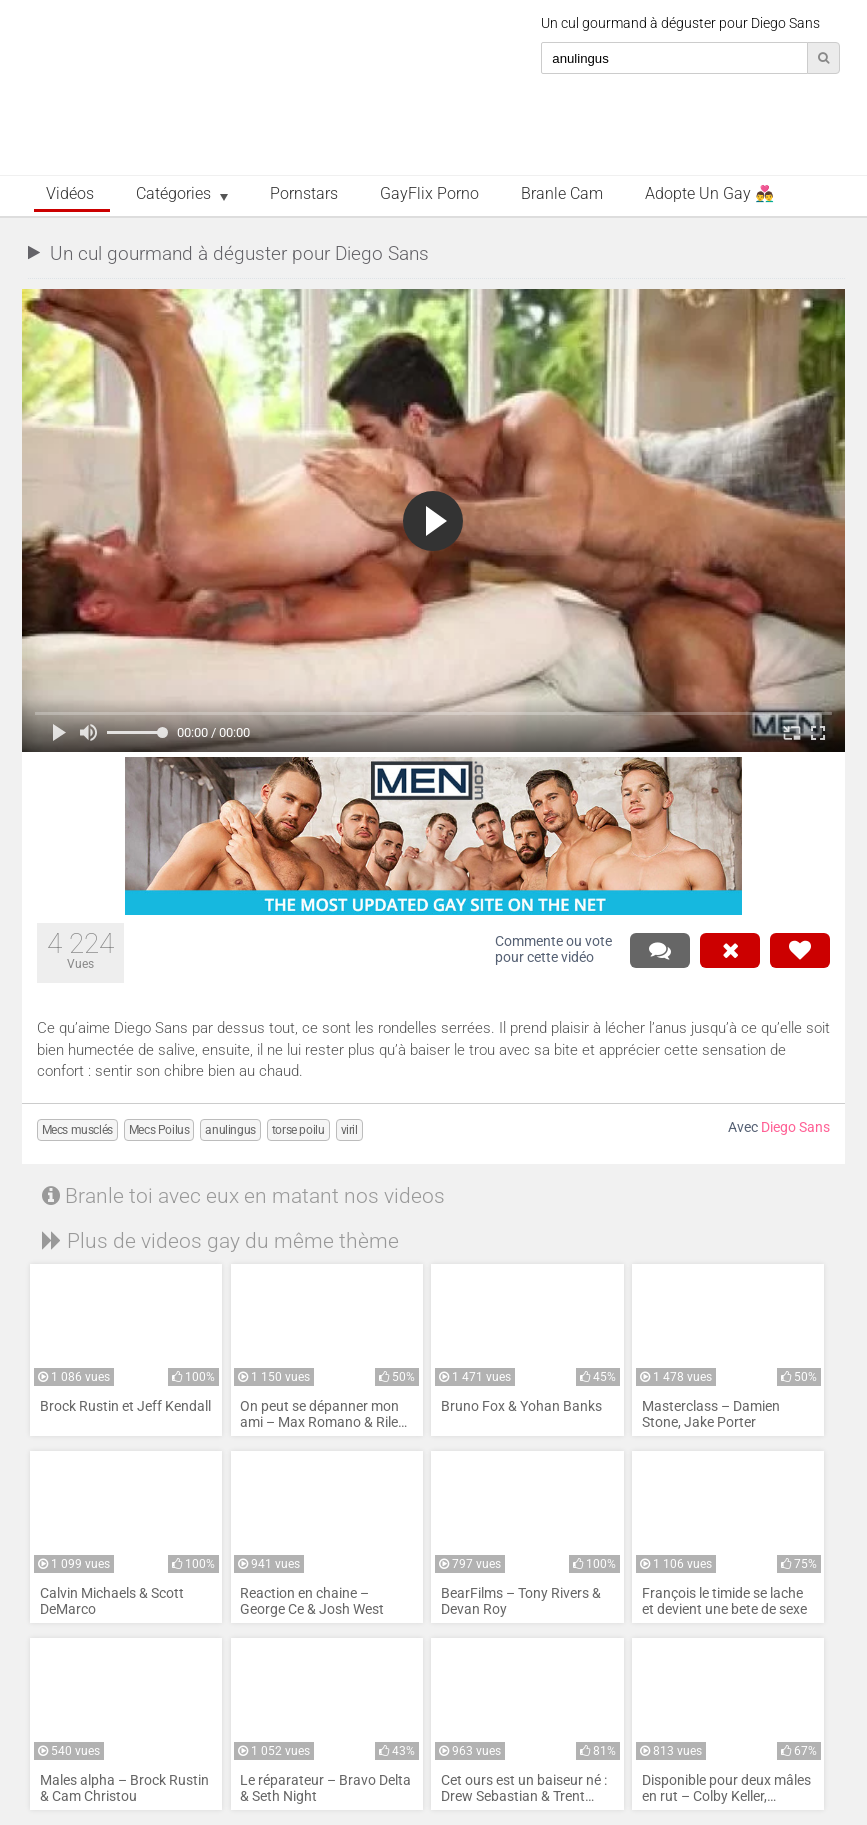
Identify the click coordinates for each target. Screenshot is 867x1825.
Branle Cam (562, 194)
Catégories (173, 194)
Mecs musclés (77, 1130)
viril (349, 1130)
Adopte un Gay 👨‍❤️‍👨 (709, 194)
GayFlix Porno (429, 194)
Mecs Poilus (159, 1130)
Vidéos (70, 194)
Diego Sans (795, 1127)
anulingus (230, 1130)
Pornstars (304, 194)
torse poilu (298, 1130)
